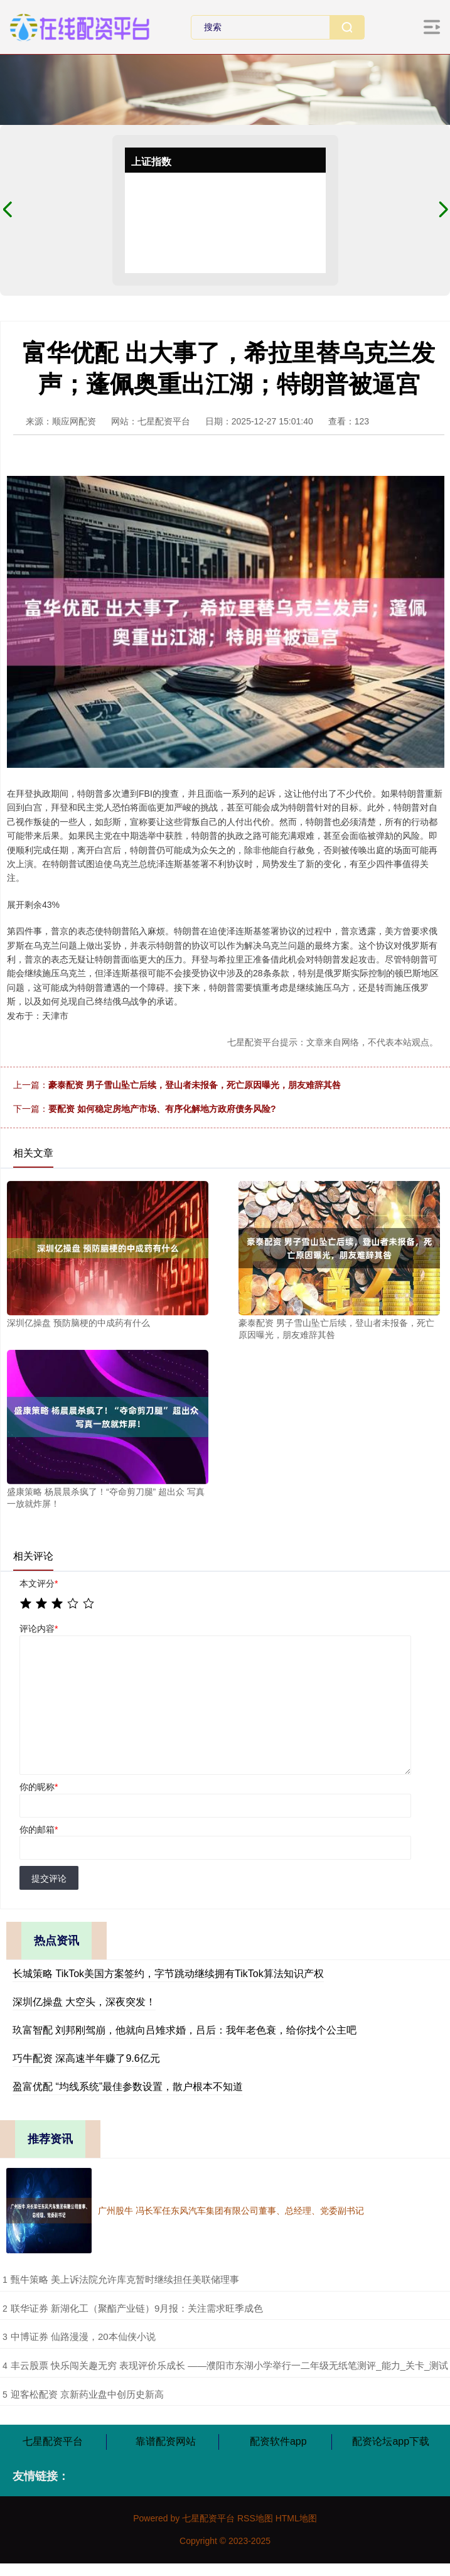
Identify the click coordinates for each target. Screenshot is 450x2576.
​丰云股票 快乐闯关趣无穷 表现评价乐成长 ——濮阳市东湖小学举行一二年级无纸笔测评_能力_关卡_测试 (230, 2365)
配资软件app (278, 2441)
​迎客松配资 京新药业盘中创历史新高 (87, 2394)
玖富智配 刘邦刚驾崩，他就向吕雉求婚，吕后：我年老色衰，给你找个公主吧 (184, 2030)
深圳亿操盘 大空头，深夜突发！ (84, 2002)
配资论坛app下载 (390, 2441)
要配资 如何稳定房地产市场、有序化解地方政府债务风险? (162, 1109)
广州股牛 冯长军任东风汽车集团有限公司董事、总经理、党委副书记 (231, 2211)
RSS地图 (255, 2518)
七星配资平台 (53, 2441)
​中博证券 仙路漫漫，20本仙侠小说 (83, 2336)
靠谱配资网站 (166, 2441)
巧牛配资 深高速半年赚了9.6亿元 (86, 2058)
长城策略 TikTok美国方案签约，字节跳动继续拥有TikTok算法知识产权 (168, 1973)
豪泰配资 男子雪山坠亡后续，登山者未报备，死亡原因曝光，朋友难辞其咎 (194, 1085)
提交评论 (49, 1878)
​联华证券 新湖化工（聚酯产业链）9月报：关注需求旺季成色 (137, 2308)
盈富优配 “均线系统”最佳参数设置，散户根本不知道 (128, 2086)
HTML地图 (296, 2518)
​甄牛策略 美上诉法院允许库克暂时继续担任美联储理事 (125, 2279)
